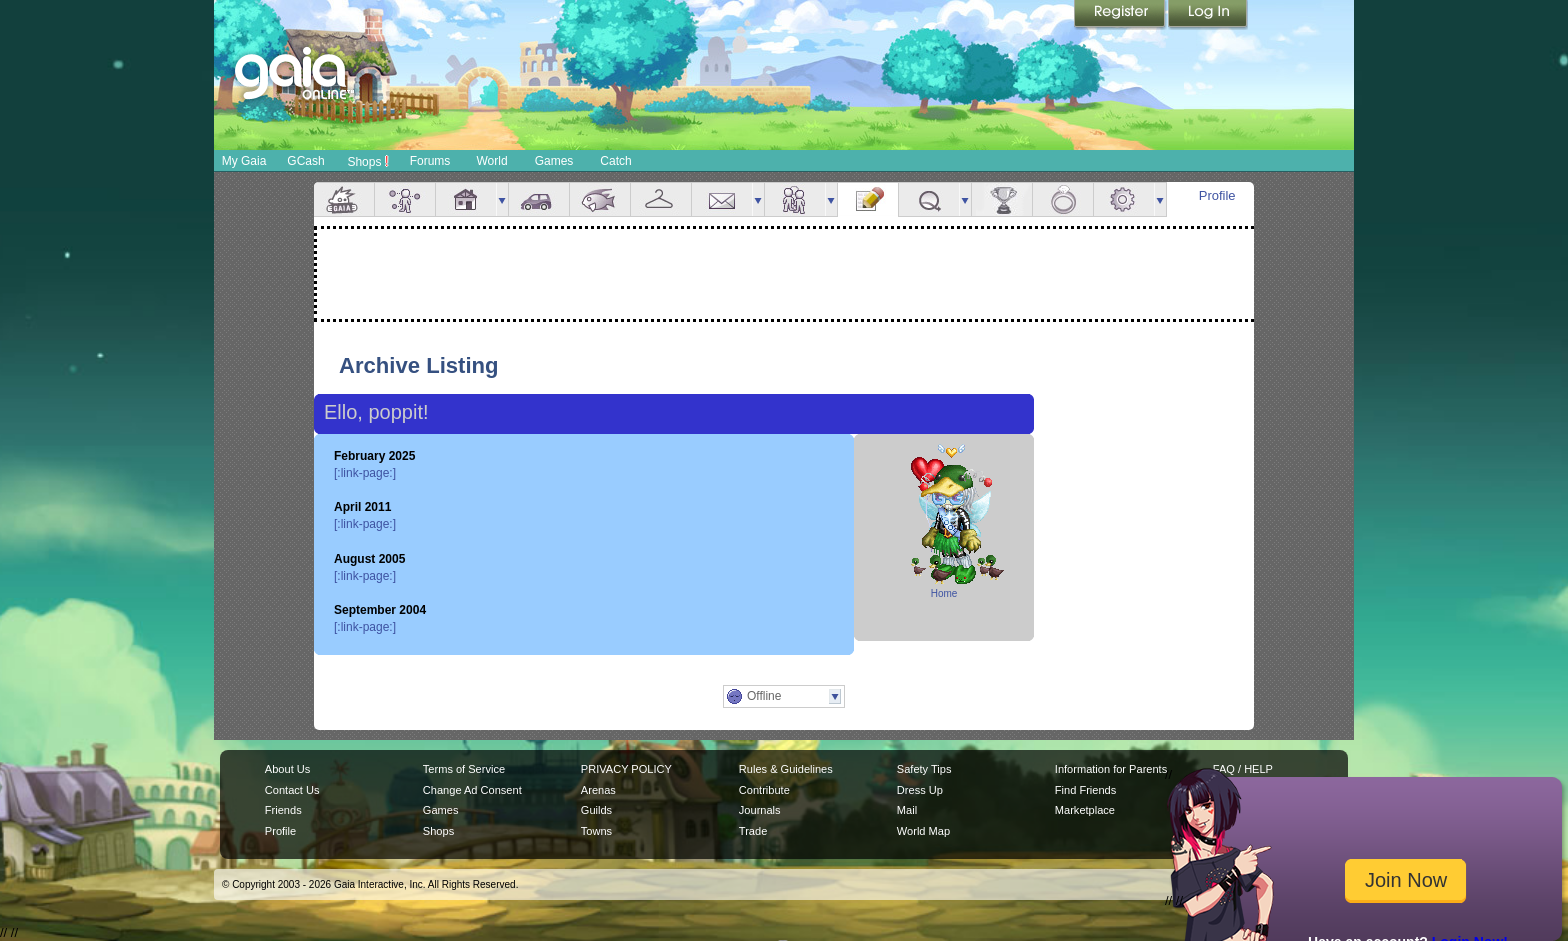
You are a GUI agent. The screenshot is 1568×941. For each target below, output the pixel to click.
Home (944, 593)
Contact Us (292, 790)
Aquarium (600, 199)
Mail (722, 199)
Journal (868, 199)
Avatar (405, 199)
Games (554, 161)
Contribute (764, 790)
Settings (1124, 199)
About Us (287, 769)
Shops (367, 161)
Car (539, 199)
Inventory (661, 199)
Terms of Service (464, 769)
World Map (923, 831)
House (466, 199)
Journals (760, 810)
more (502, 199)
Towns (596, 831)
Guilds (596, 810)
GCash (305, 161)
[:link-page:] (365, 473)
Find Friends (1085, 790)
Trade (753, 831)
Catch (615, 161)
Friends (795, 199)
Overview (344, 199)
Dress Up (920, 790)
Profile (1217, 195)
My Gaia (244, 161)
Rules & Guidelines (786, 769)
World (491, 161)
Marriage (1063, 199)
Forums (430, 161)
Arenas (598, 790)
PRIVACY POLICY (626, 769)
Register (1121, 15)
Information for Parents (1111, 769)
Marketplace (1085, 810)
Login (1208, 15)
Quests (929, 199)
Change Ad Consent (472, 790)
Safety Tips (924, 769)
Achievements (1002, 199)
